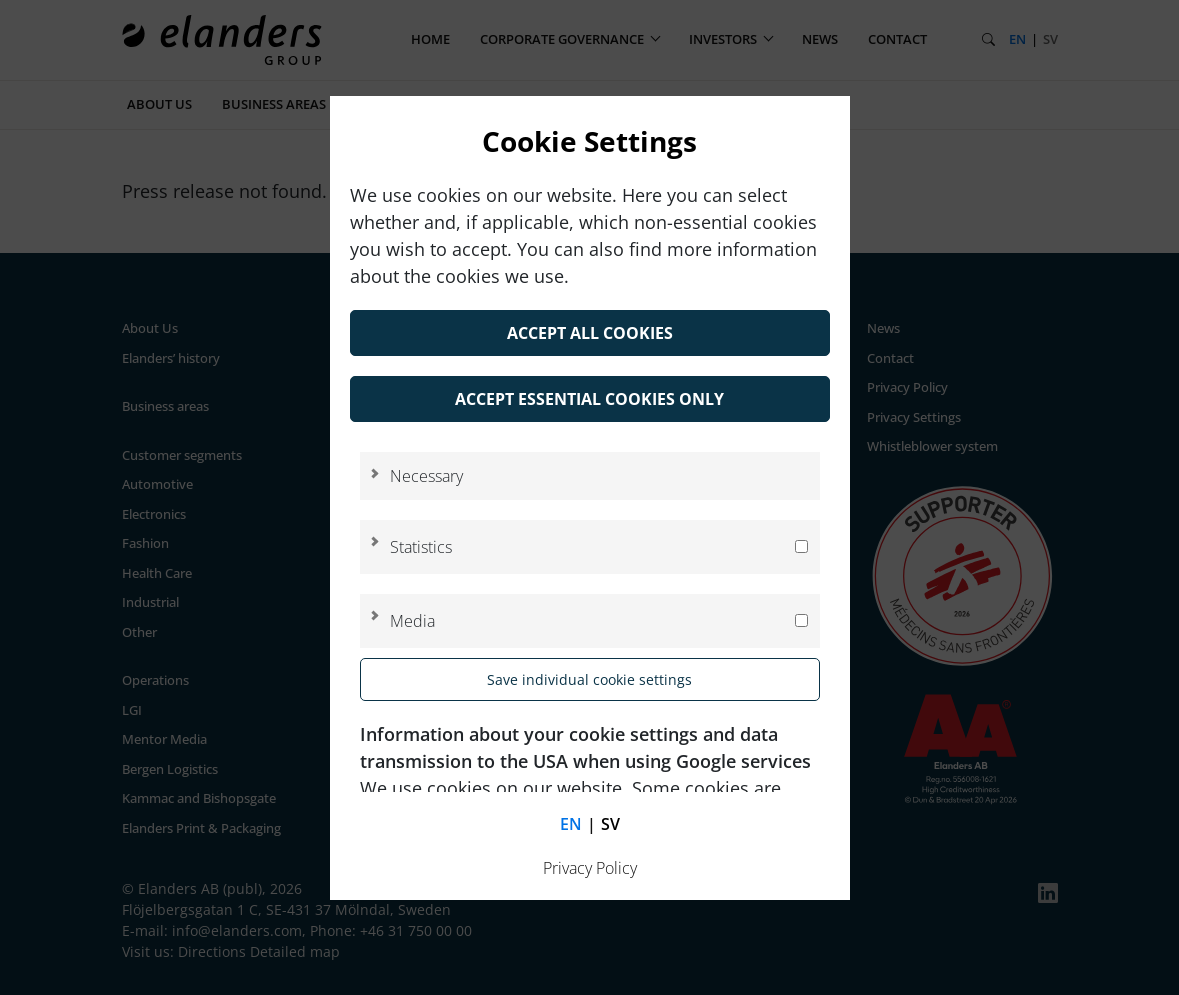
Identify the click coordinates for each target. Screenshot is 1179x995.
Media (412, 621)
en (571, 824)
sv (610, 824)
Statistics (421, 547)
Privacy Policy (590, 868)
